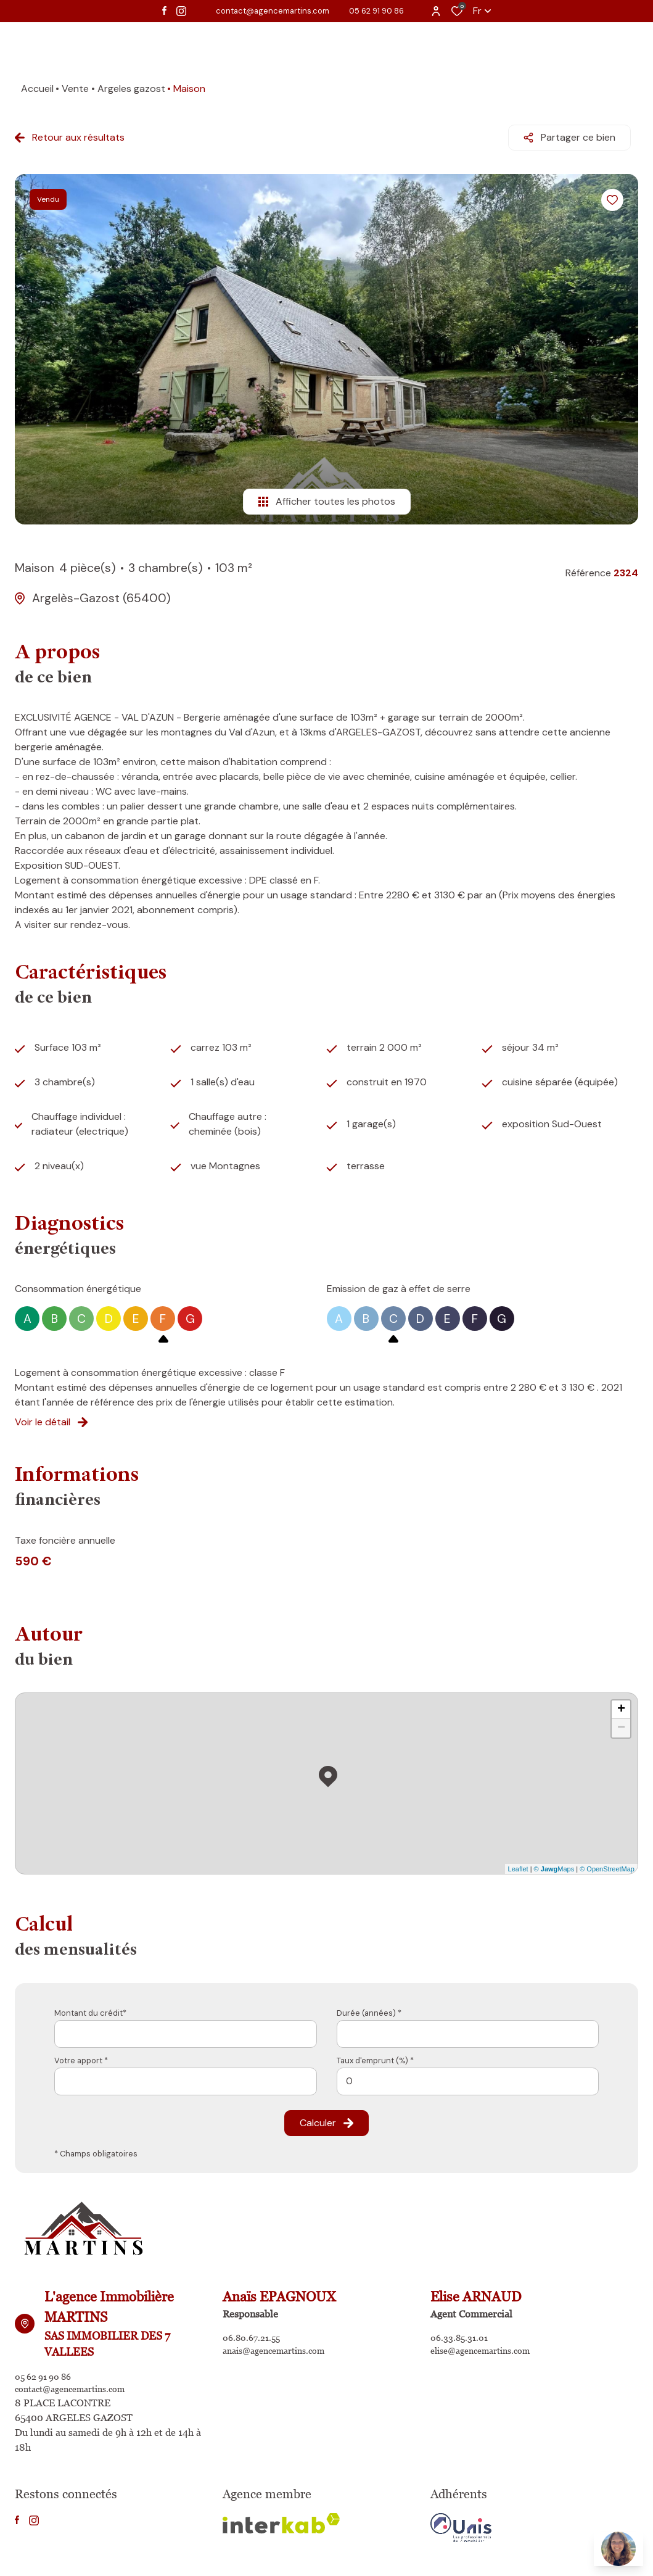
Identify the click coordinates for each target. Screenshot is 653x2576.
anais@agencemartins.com (281, 2347)
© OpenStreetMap (607, 1861)
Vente (75, 88)
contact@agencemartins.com (272, 11)
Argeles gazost (131, 88)
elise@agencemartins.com (487, 2347)
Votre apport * (81, 2053)
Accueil (37, 88)
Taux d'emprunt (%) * (375, 2053)
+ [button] (621, 1703)
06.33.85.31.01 (462, 2332)
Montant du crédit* (90, 2005)
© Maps (554, 1861)
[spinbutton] (468, 2074)
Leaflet (518, 1861)
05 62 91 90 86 (376, 11)
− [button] (621, 1721)
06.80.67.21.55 (255, 2332)
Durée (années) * (369, 2005)
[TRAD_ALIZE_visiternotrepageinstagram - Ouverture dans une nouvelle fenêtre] (181, 11)
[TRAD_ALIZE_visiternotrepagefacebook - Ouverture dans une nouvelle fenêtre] (164, 10)
